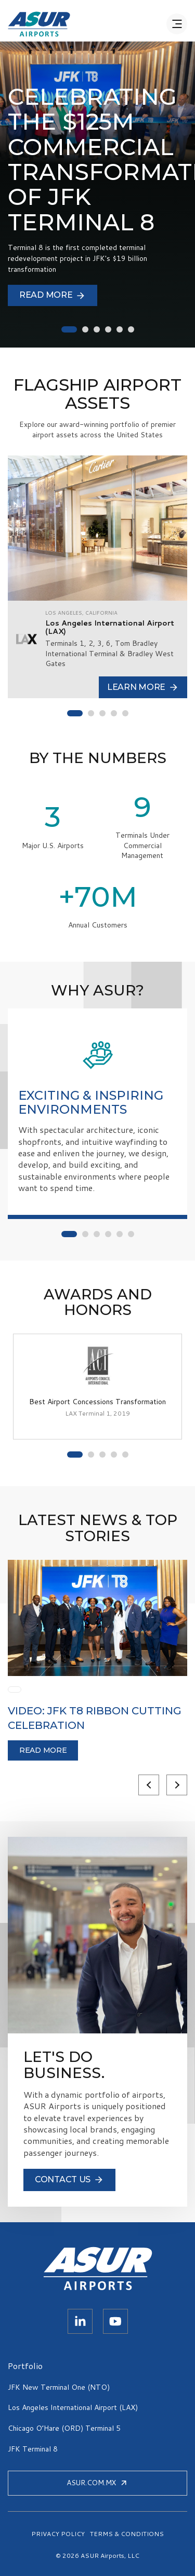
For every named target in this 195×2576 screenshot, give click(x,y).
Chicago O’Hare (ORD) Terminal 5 (64, 2428)
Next (176, 1785)
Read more (43, 1750)
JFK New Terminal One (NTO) (59, 2387)
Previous (148, 1785)
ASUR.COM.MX (97, 2482)
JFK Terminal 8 (33, 2449)
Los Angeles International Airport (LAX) (73, 2407)
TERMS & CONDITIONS (127, 2534)
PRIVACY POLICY (58, 2534)
